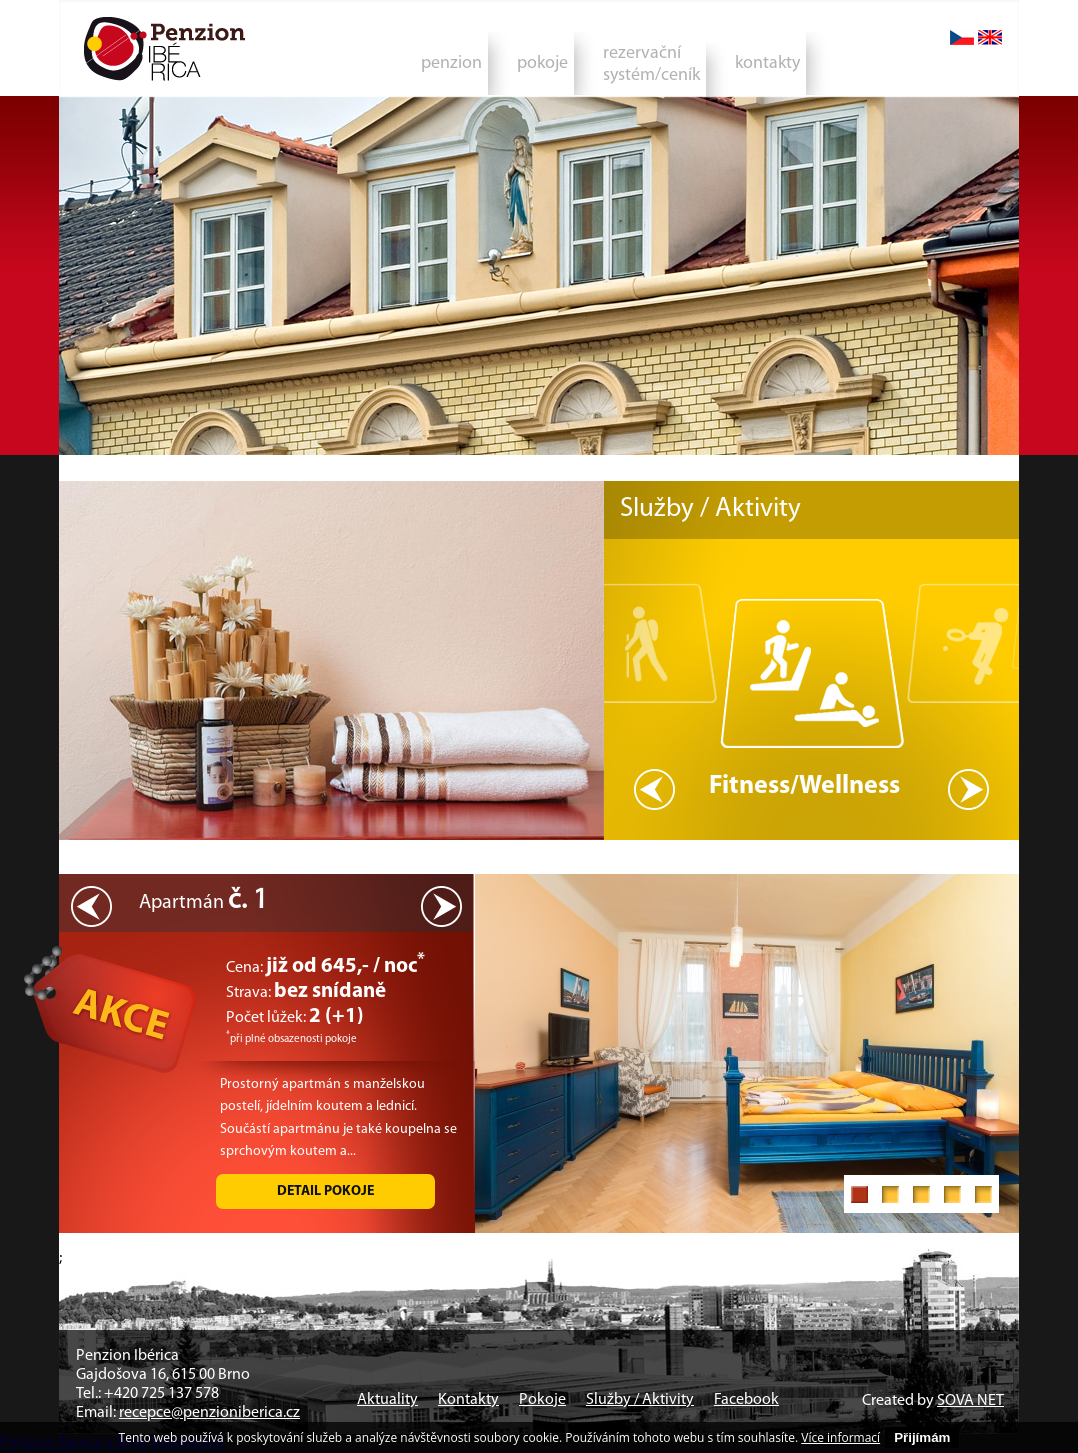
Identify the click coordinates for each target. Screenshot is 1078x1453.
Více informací (840, 1437)
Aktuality (387, 1400)
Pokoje (542, 1400)
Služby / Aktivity (640, 1400)
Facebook (746, 1400)
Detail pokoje (325, 1191)
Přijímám (922, 1437)
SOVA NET (970, 1401)
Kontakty (468, 1400)
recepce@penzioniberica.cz (209, 1413)
